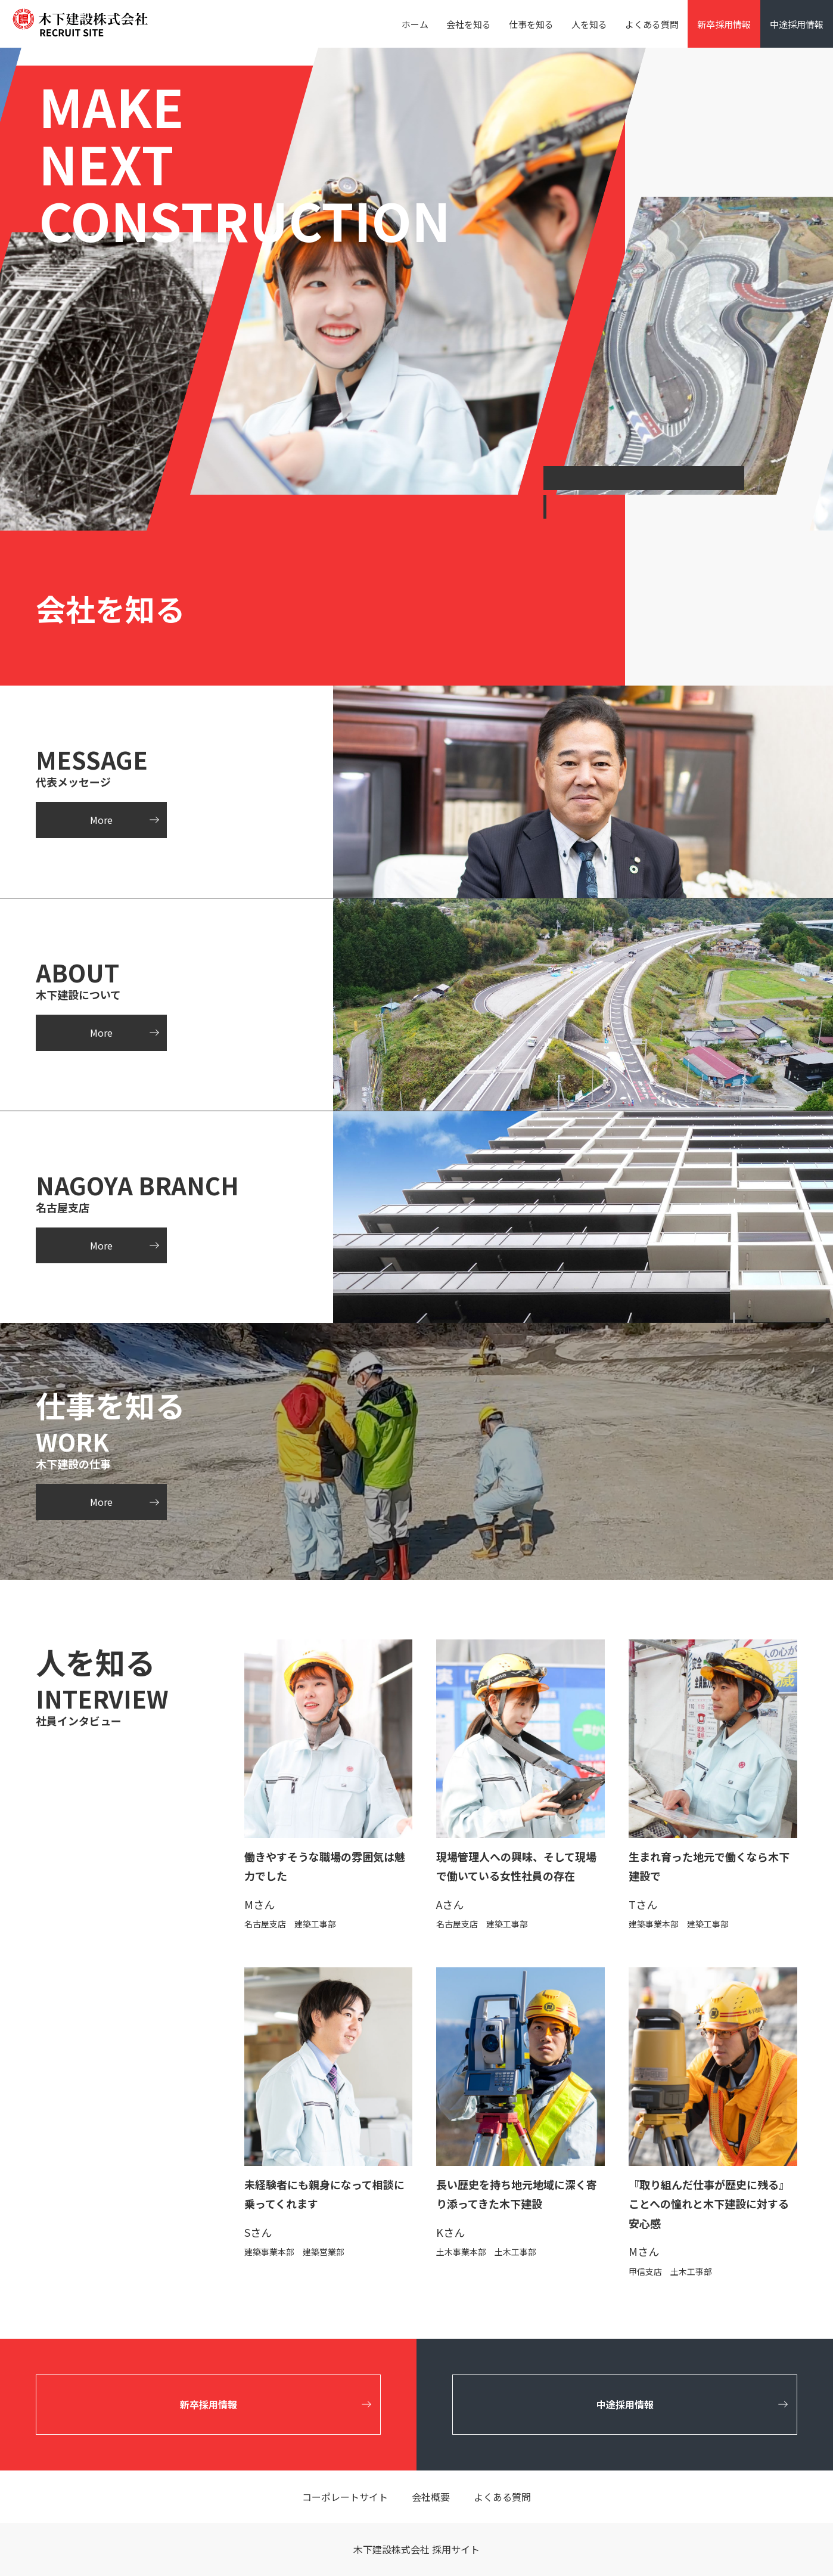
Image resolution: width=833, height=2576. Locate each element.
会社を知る (468, 24)
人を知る (589, 24)
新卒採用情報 (724, 24)
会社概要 (431, 2497)
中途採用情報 (796, 24)
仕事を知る (531, 24)
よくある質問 (652, 24)
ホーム (415, 24)
